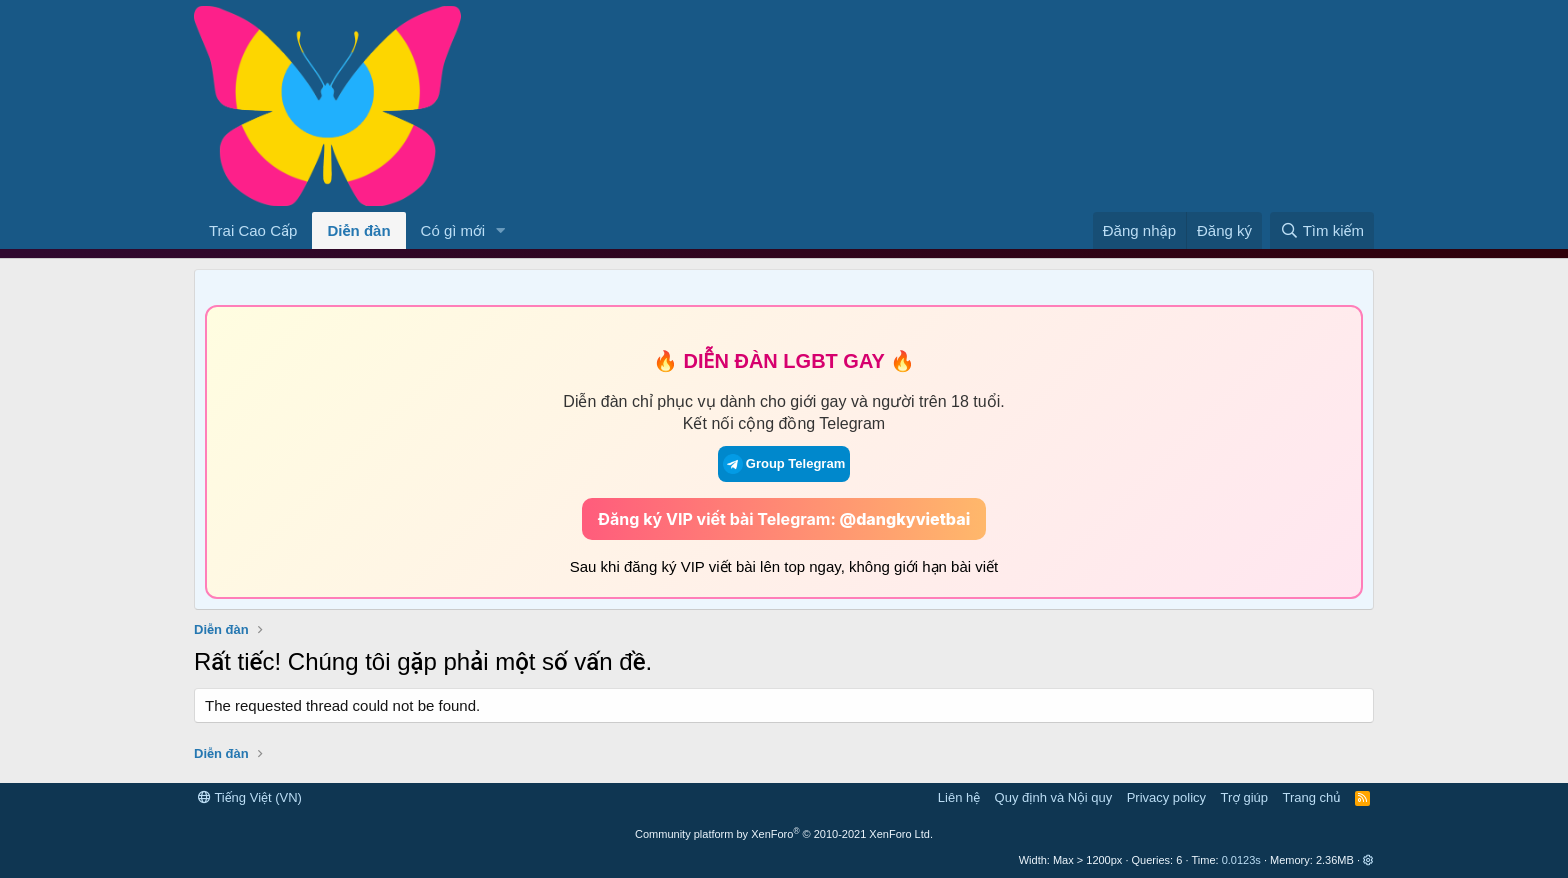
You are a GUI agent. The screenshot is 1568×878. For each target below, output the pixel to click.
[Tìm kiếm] (1322, 230)
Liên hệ (959, 797)
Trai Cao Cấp (253, 230)
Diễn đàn (358, 230)
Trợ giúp (1244, 797)
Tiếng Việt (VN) (250, 797)
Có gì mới (453, 230)
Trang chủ (1312, 797)
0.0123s (1241, 860)
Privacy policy (1166, 797)
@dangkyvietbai (905, 519)
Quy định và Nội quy (1054, 797)
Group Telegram (784, 464)
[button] (501, 230)
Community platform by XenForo (784, 834)
